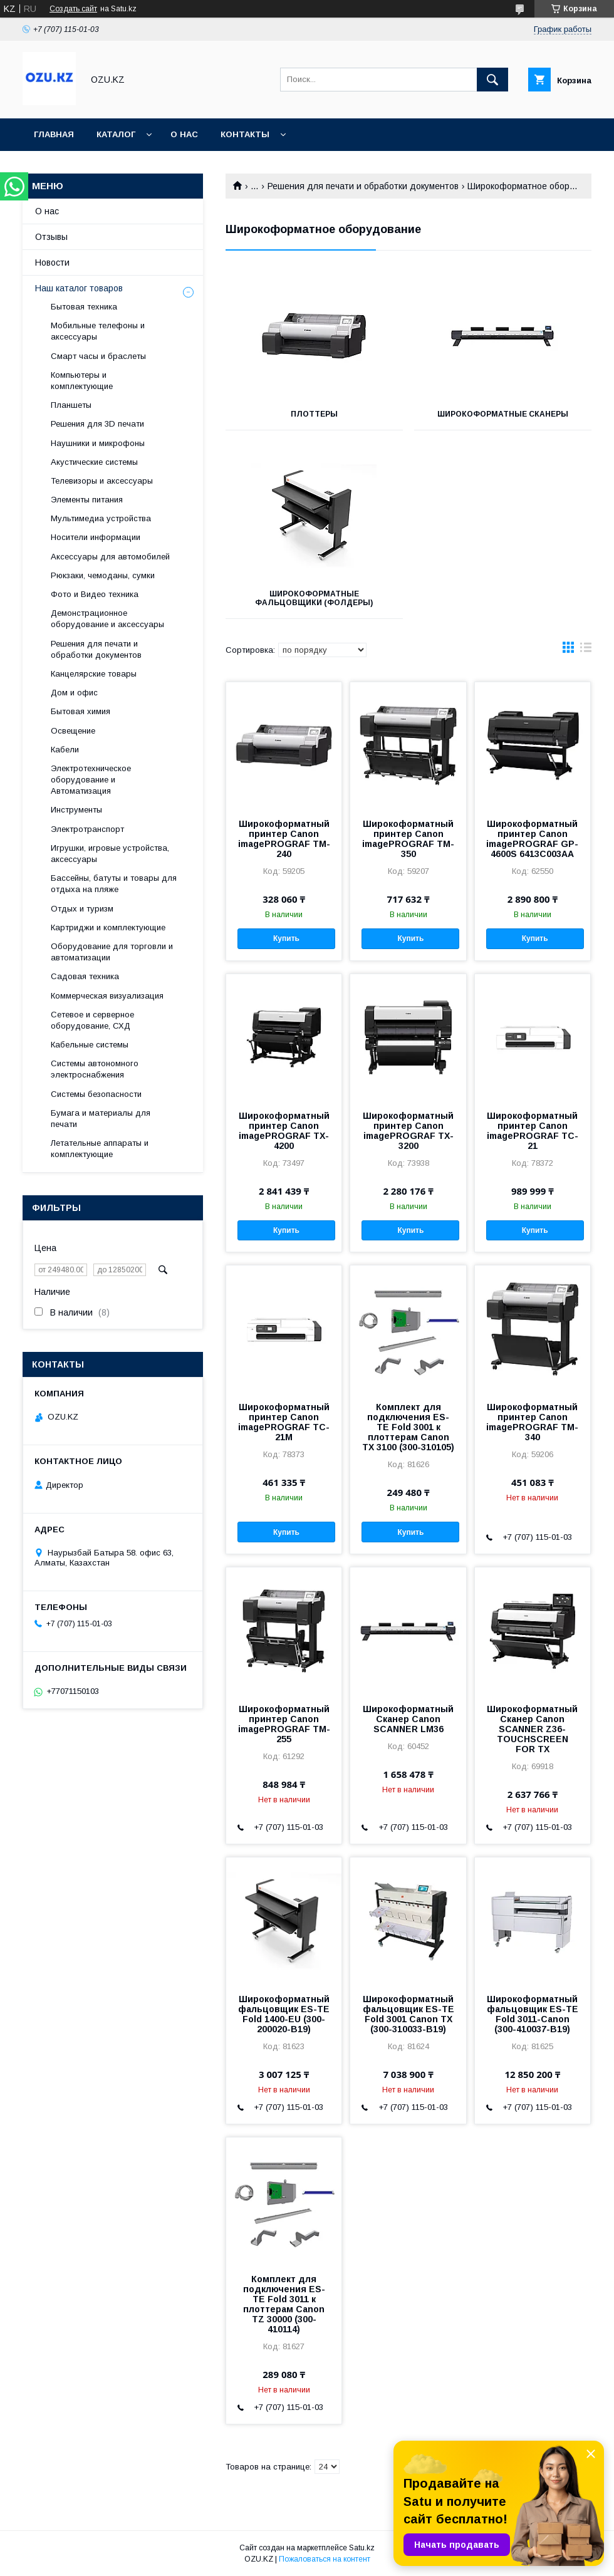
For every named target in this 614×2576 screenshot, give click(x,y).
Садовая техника (85, 976)
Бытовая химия (80, 711)
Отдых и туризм (82, 908)
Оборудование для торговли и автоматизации (112, 952)
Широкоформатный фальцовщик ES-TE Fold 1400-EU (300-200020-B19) (284, 2014)
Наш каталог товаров (79, 288)
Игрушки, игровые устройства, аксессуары (110, 853)
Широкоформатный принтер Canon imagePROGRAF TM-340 (532, 1422)
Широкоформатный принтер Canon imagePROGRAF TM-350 (408, 839)
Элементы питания (87, 499)
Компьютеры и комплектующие (82, 380)
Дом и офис (74, 692)
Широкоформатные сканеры (502, 414)
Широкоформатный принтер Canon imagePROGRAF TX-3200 (408, 1131)
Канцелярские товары (94, 673)
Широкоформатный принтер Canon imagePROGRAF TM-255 (284, 1724)
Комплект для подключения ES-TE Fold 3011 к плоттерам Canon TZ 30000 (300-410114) (284, 2304)
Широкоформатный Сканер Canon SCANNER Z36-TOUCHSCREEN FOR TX (532, 1729)
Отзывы (51, 237)
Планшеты (71, 405)
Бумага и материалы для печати (100, 1118)
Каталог (115, 134)
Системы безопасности (96, 1094)
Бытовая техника (84, 306)
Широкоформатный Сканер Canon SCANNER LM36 (408, 1719)
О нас (184, 134)
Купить (286, 938)
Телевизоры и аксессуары (102, 481)
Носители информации (95, 537)
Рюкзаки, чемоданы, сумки (103, 575)
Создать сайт (73, 8)
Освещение (73, 730)
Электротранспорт (87, 829)
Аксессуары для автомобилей (110, 556)
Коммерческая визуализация (107, 995)
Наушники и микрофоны (98, 443)
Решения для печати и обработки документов (363, 186)
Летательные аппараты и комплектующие (99, 1148)
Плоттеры (314, 414)
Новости (52, 262)
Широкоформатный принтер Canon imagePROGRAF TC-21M (284, 1422)
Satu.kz (362, 2547)
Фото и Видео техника (94, 594)
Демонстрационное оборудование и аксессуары (107, 618)
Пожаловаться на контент (324, 2559)
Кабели (65, 749)
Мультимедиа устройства (101, 518)
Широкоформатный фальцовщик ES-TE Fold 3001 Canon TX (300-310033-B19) (408, 2014)
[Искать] (492, 79)
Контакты (245, 134)
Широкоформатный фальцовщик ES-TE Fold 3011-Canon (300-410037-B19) (532, 2014)
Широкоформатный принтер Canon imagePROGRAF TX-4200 (284, 1131)
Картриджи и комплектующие (108, 927)
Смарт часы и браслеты (98, 356)
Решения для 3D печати (97, 423)
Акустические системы (94, 462)
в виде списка (585, 650)
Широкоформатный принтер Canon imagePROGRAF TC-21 (532, 1131)
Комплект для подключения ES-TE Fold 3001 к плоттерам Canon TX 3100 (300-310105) (408, 1427)
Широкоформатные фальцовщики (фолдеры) (314, 598)
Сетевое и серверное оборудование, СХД (92, 1020)
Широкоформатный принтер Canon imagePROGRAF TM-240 (284, 839)
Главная (54, 134)
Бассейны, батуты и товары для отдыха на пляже (114, 883)
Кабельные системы (89, 1044)
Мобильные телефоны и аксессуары (98, 331)
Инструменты (76, 809)
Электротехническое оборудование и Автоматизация (91, 780)
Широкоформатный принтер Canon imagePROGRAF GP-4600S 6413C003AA (532, 839)
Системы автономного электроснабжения (94, 1069)
